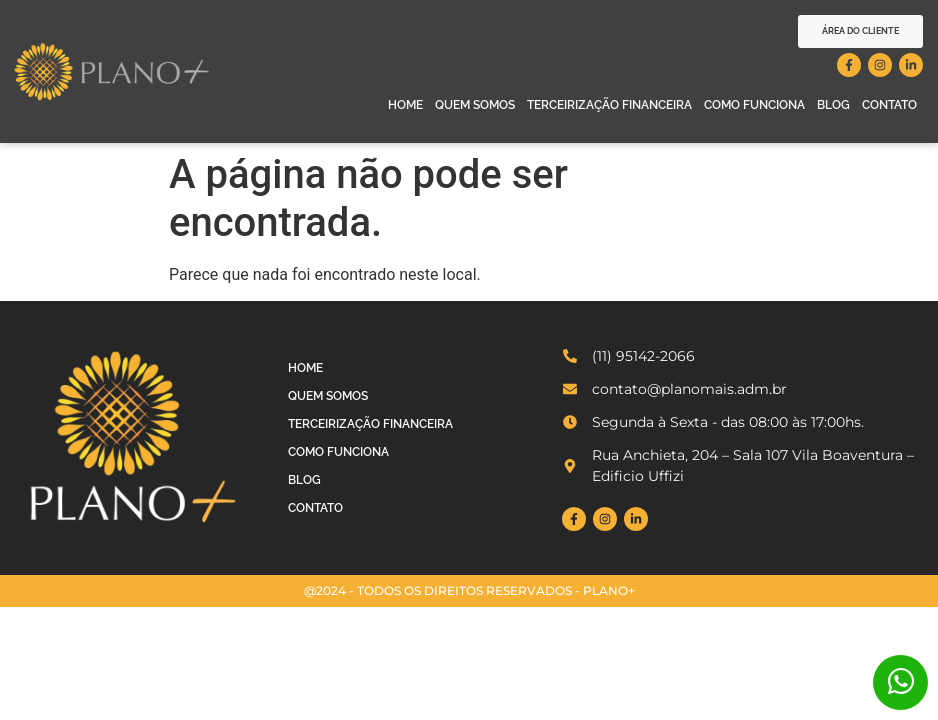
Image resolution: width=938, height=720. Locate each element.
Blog (833, 105)
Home (405, 105)
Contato (889, 105)
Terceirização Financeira (609, 105)
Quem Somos (475, 105)
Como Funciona (754, 105)
